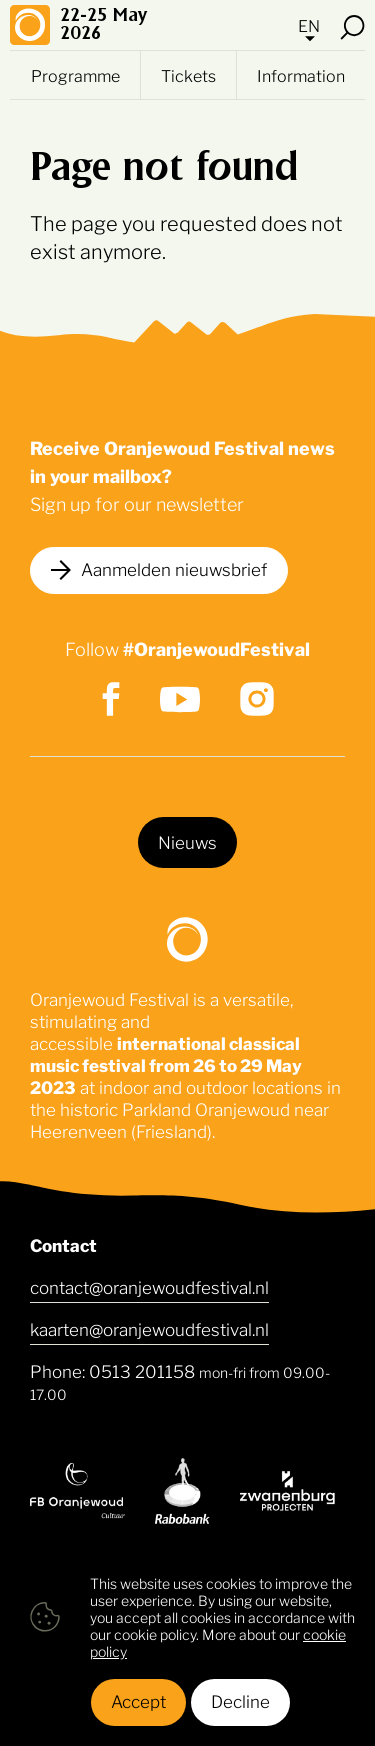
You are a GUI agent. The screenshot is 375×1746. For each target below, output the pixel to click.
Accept (138, 1700)
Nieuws (187, 841)
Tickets (188, 75)
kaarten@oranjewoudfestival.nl (149, 1328)
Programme (75, 75)
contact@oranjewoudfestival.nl (149, 1286)
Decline (240, 1700)
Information (301, 75)
